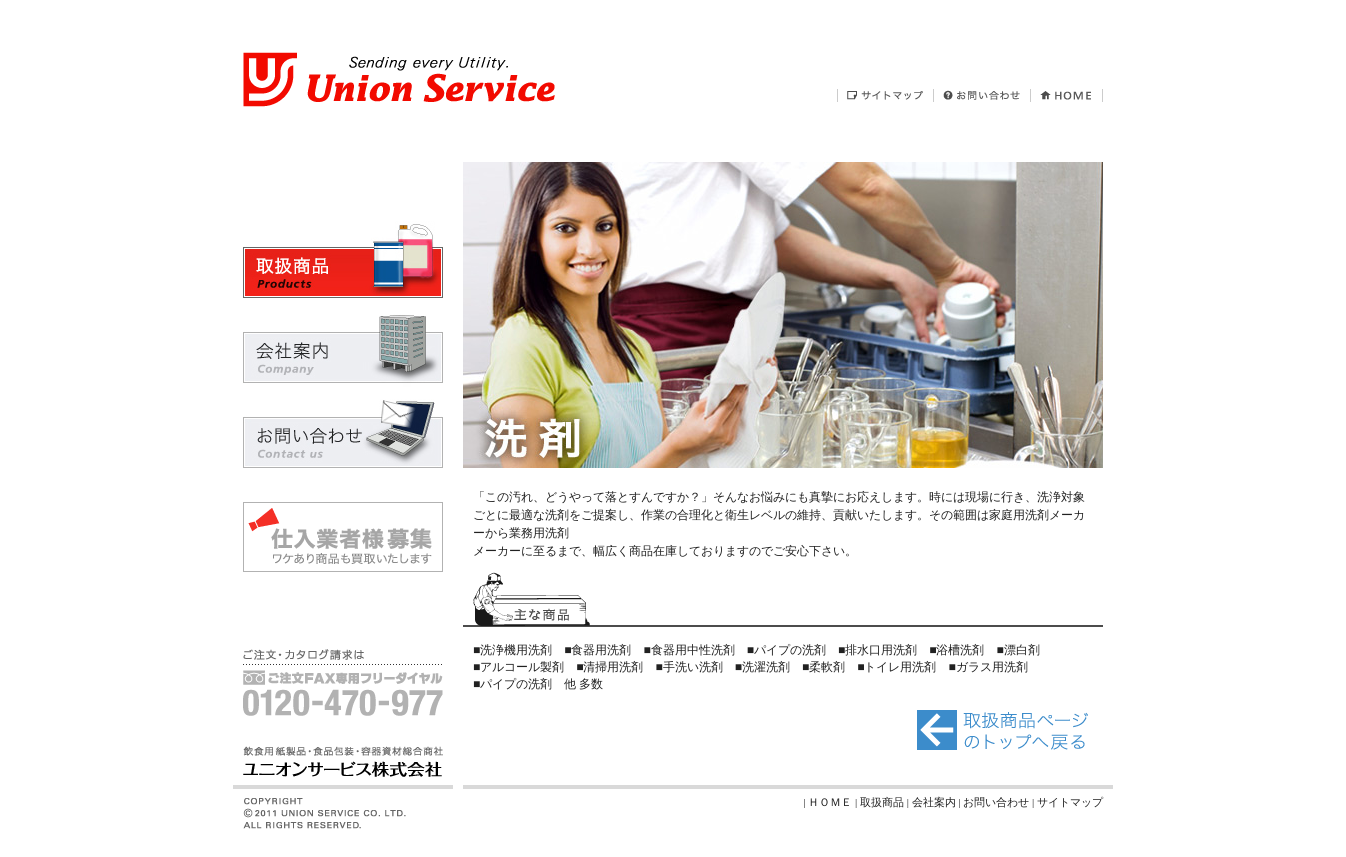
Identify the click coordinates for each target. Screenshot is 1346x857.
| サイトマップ (1067, 802)
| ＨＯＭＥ (829, 802)
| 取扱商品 (881, 802)
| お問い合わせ (995, 802)
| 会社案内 (933, 802)
